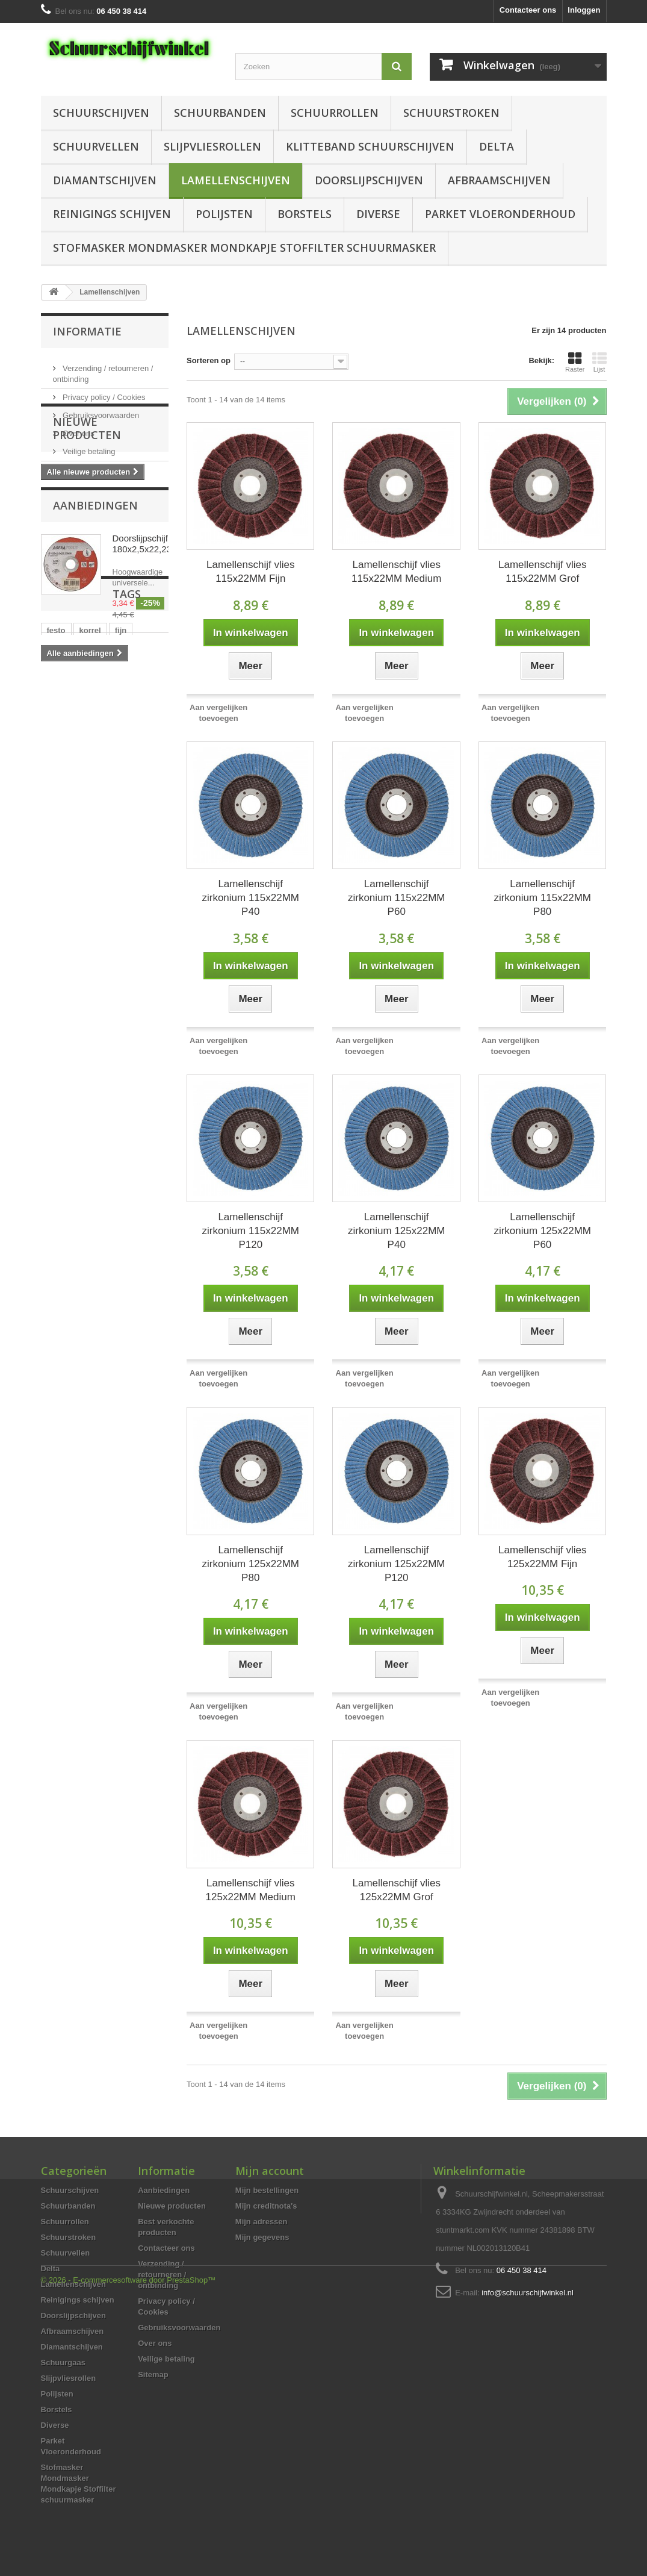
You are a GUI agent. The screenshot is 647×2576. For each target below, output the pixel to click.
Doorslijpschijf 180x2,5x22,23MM (150, 642)
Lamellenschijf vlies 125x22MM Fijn (542, 1557)
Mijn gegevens (262, 2237)
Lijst (599, 362)
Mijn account (269, 2170)
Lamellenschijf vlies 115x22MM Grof (542, 571)
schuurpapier (71, 869)
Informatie (87, 331)
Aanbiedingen (95, 604)
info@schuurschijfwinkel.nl (527, 2292)
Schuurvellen (96, 146)
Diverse (378, 214)
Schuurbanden (220, 112)
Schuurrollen (335, 112)
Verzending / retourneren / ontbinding (162, 2274)
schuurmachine (76, 887)
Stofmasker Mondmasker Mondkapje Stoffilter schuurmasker (244, 247)
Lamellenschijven (235, 180)
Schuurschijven (101, 112)
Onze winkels (85, 464)
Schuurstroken (451, 112)
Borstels (304, 214)
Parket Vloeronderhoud (500, 214)
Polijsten (224, 214)
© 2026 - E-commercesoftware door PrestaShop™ (128, 2543)
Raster (574, 362)
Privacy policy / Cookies (103, 392)
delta (119, 869)
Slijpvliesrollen (212, 146)
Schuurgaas (63, 2362)
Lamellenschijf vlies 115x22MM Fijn (250, 571)
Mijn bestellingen (267, 2190)
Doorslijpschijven (369, 180)
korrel (90, 833)
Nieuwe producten (87, 517)
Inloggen (584, 9)
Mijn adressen (261, 2221)
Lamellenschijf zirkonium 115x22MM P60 (396, 897)
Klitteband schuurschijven (370, 146)
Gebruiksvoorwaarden (100, 410)
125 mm (121, 905)
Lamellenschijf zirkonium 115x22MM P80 (542, 897)
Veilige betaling (88, 446)
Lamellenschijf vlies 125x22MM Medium (251, 1890)
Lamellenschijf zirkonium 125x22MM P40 (396, 1230)
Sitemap (153, 2374)
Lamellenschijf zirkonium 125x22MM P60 (542, 1230)
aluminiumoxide (77, 851)
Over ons (77, 428)
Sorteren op (209, 360)
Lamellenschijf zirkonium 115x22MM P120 (250, 1230)
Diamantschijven (104, 180)
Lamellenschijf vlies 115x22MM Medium (396, 571)
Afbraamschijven (499, 180)
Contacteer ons (528, 9)
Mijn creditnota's (266, 2205)
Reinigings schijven (112, 214)
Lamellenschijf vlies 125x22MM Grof (397, 1890)
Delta (496, 146)
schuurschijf (70, 905)
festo (56, 833)
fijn (121, 833)
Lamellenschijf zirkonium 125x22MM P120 (396, 1563)
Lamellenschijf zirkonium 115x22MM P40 (250, 897)
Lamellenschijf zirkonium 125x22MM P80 (250, 1563)
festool (60, 923)
